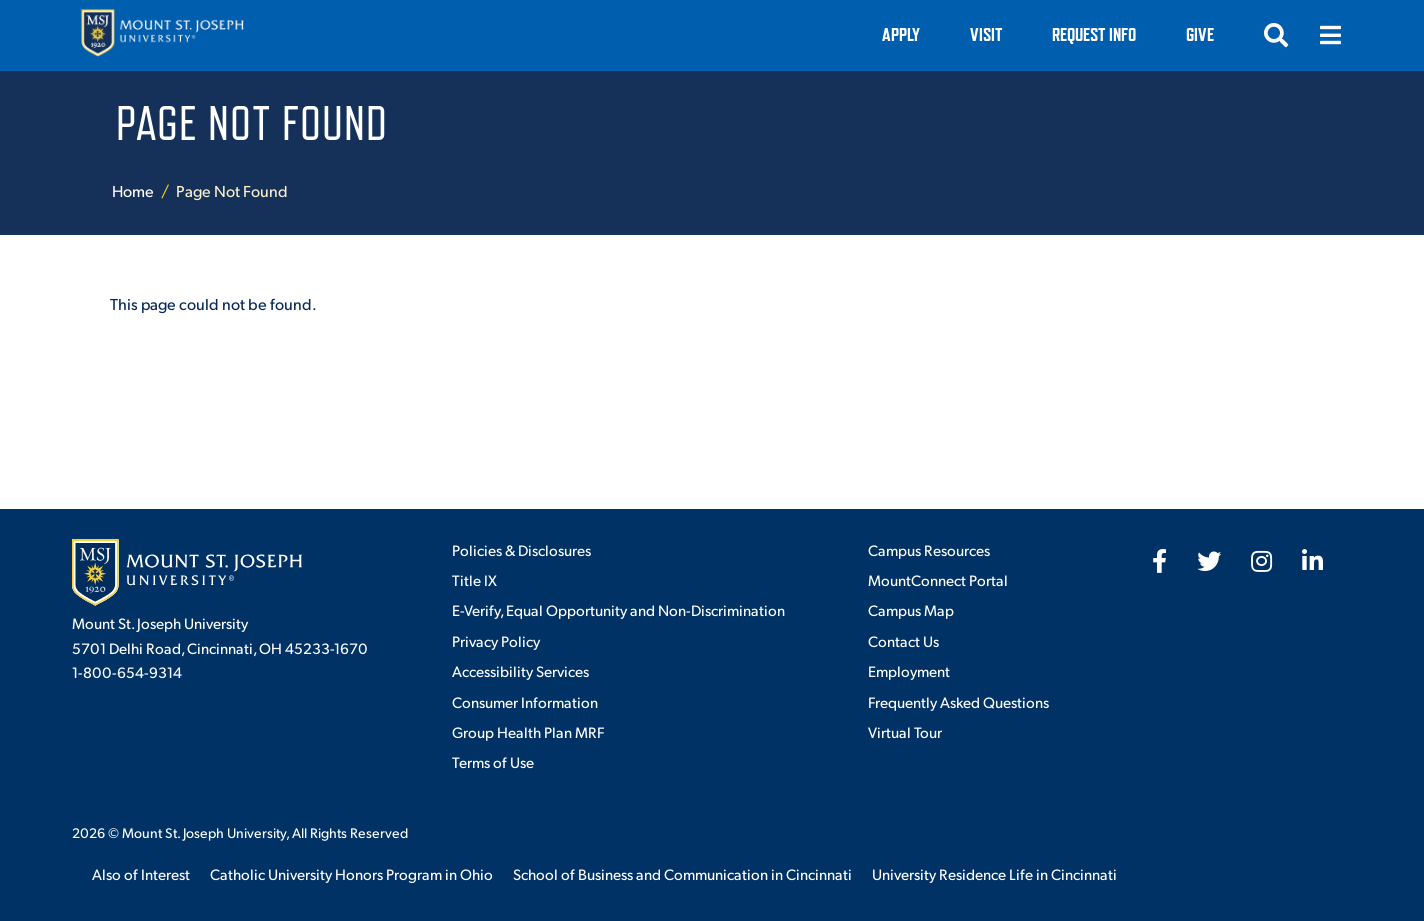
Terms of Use (493, 761)
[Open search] (1276, 35)
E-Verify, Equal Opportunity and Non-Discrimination (618, 609)
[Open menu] (1330, 35)
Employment (909, 670)
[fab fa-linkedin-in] (1312, 561)
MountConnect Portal (938, 579)
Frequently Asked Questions (958, 701)
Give (1200, 34)
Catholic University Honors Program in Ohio (351, 873)
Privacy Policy (496, 640)
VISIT (986, 34)
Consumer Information (525, 701)
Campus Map (911, 609)
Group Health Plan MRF (528, 731)
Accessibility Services (520, 670)
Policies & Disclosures (521, 549)
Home (133, 190)
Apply (901, 34)
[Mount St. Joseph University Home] (162, 35)
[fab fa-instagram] (1261, 561)
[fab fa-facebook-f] (1159, 561)
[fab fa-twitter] (1209, 561)
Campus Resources (929, 549)
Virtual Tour (905, 731)
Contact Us (903, 640)
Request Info (1094, 34)
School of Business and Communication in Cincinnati (682, 873)
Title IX (474, 579)
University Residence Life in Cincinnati (994, 873)
